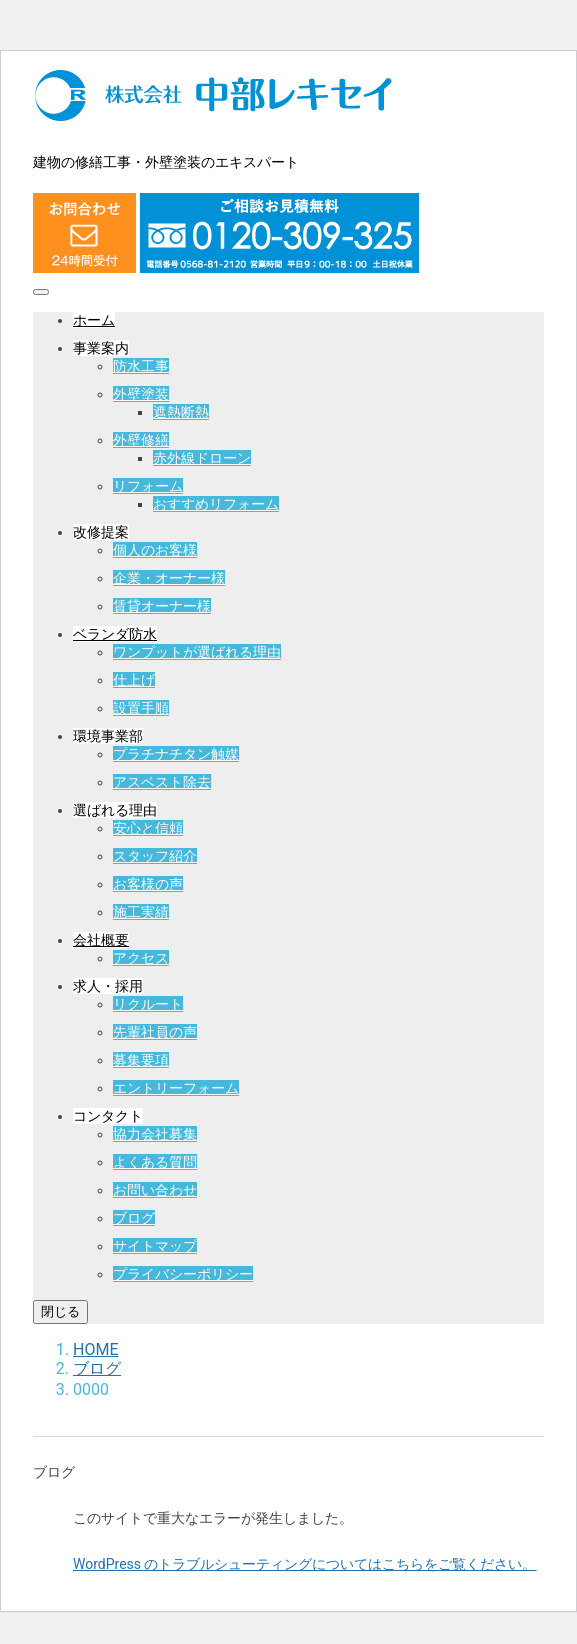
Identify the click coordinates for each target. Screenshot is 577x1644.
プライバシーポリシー (183, 1274)
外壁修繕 (141, 440)
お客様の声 (148, 884)
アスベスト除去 (162, 782)
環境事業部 (108, 736)
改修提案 (101, 532)
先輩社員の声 (155, 1032)
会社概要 (101, 940)
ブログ (134, 1218)
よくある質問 (155, 1162)
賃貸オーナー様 (162, 606)
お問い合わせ (155, 1190)
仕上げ (134, 680)
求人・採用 (108, 986)
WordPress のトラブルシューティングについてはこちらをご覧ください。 (305, 1564)
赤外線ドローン (202, 458)
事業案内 (101, 348)
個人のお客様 (155, 550)
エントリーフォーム (176, 1088)
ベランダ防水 (115, 634)
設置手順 (141, 708)
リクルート (148, 1004)
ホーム (94, 320)
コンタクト (108, 1116)
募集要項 (141, 1060)
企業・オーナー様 (169, 578)
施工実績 (141, 912)
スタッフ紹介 (155, 856)
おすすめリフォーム (216, 504)
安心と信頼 (148, 828)
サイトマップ (155, 1246)
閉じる (60, 1311)
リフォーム (148, 486)
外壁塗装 (141, 394)
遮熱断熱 (181, 412)
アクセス (141, 958)
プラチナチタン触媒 (176, 754)
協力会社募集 (155, 1134)
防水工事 (141, 366)
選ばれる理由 (115, 810)
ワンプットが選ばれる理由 (197, 652)
